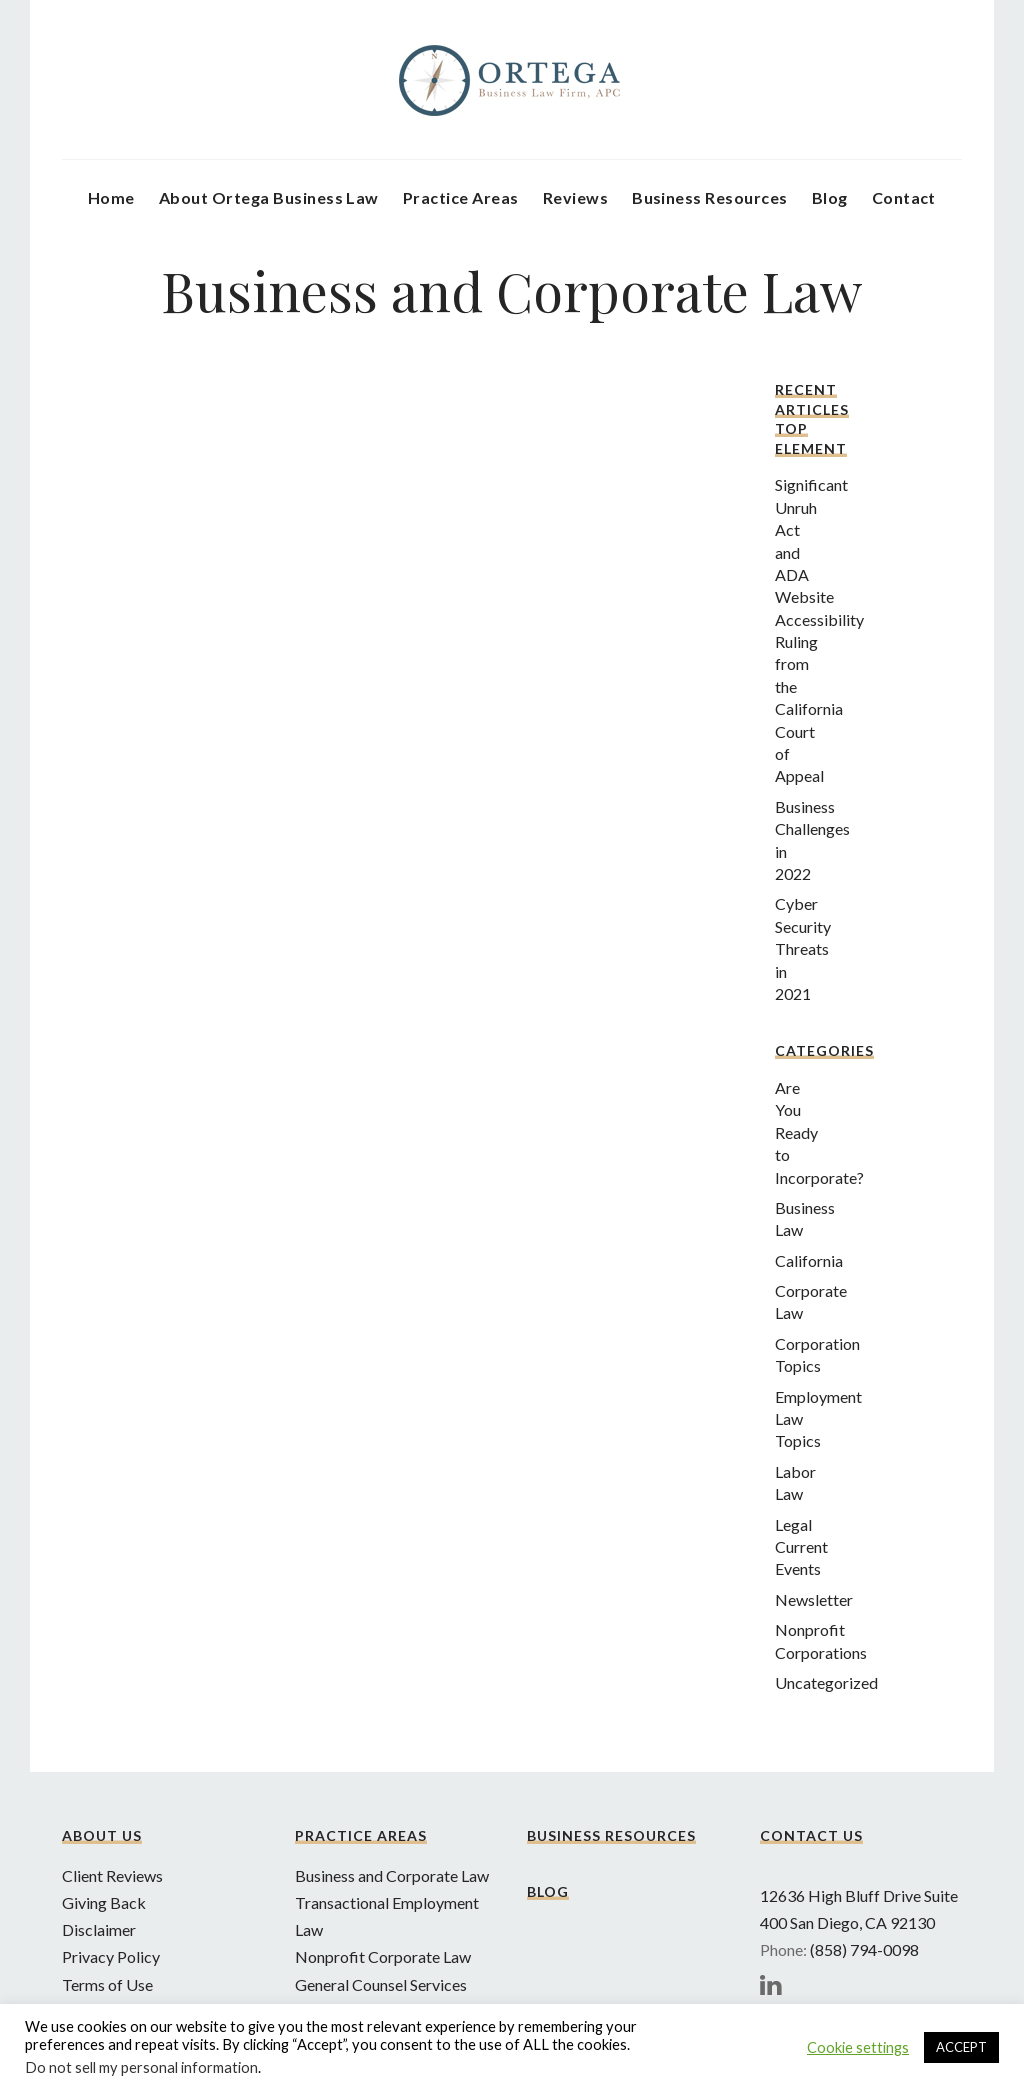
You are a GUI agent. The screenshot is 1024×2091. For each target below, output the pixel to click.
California (809, 1260)
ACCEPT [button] (961, 2047)
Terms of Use (107, 1984)
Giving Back (104, 1902)
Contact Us (811, 1835)
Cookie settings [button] (858, 2047)
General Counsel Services (381, 1984)
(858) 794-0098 (864, 1949)
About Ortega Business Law (269, 197)
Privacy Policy (111, 1956)
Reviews (575, 197)
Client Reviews (112, 1875)
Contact (904, 197)
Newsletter (814, 1599)
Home (111, 197)
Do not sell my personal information (141, 2067)
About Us (102, 1835)
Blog (830, 197)
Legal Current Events (801, 1547)
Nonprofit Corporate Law (383, 1956)
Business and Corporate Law (392, 1875)
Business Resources (710, 197)
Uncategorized (826, 1682)
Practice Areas (461, 197)
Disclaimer (99, 1929)
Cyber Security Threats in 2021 (803, 948)
